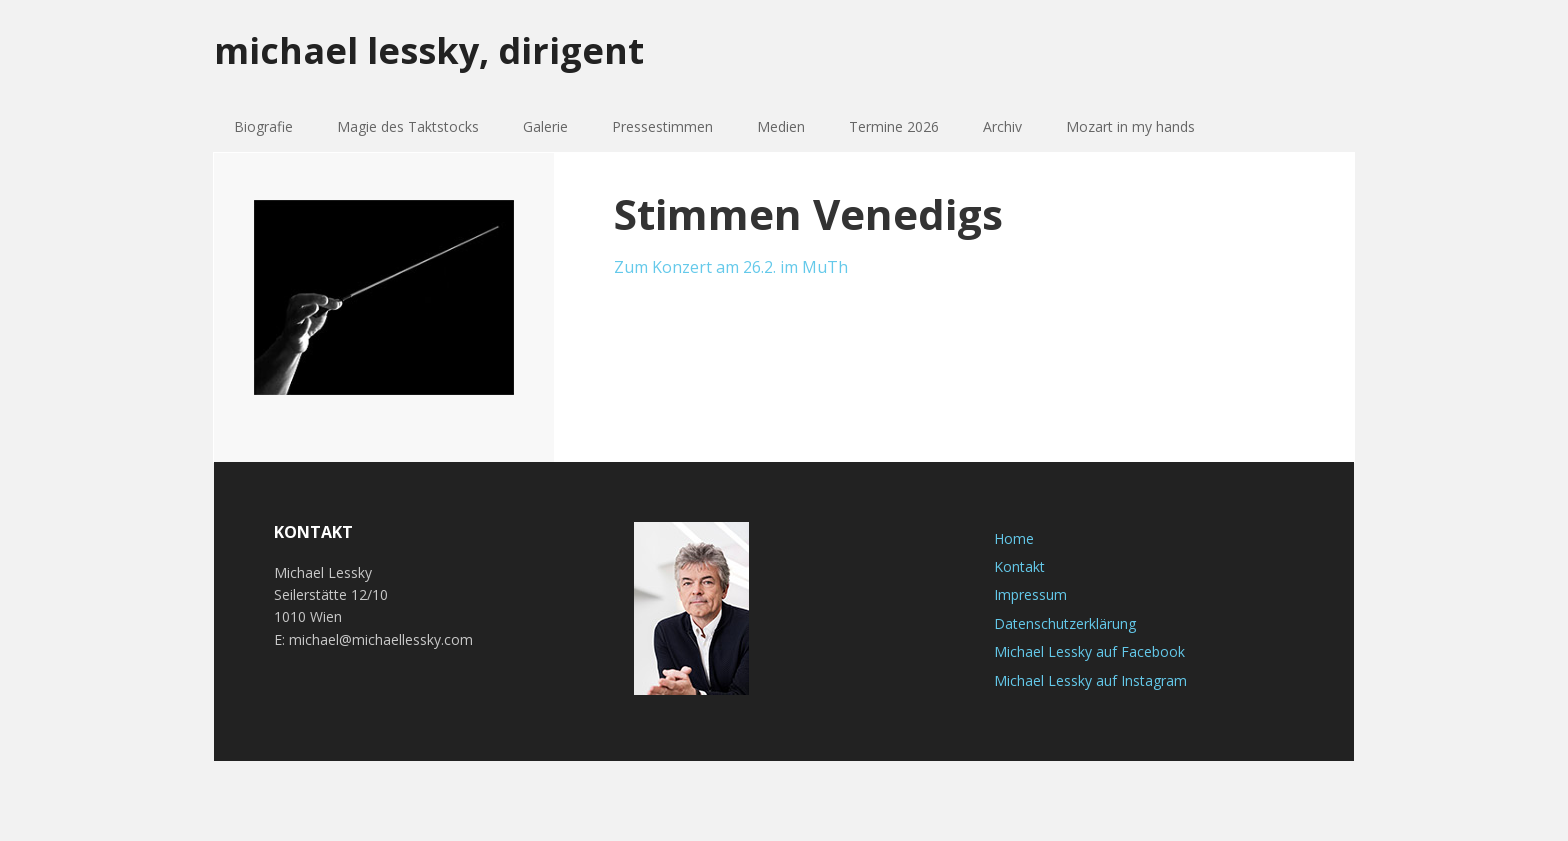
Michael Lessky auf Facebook (1089, 651)
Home (1014, 538)
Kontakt (1019, 566)
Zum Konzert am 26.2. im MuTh (731, 267)
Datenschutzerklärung (1065, 623)
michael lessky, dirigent (429, 49)
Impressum (1030, 594)
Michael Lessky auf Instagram (1090, 680)
